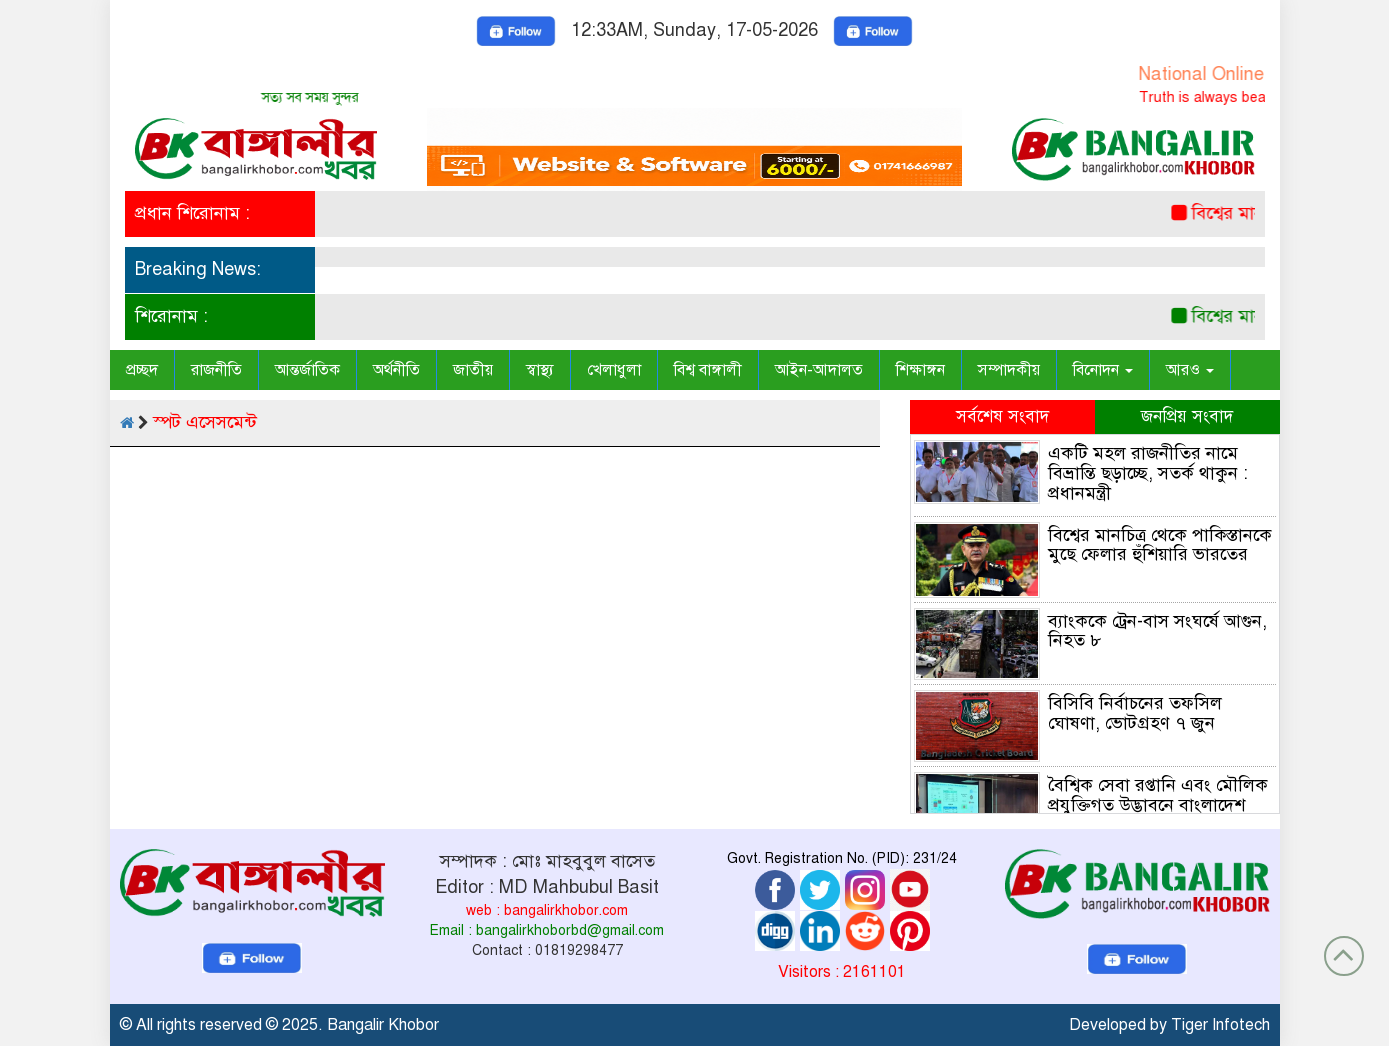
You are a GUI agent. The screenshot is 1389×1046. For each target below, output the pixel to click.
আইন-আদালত (819, 370)
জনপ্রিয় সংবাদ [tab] (1187, 416)
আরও (1190, 370)
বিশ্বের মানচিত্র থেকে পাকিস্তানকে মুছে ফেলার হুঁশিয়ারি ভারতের (1160, 545)
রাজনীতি (216, 370)
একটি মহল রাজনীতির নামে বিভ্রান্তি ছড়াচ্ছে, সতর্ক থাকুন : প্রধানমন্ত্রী (1148, 473)
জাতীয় (473, 370)
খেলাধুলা (614, 370)
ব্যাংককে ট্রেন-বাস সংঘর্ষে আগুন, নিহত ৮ (1157, 631)
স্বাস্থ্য (540, 370)
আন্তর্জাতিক (307, 370)
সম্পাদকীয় (1009, 370)
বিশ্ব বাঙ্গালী (708, 370)
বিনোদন (1103, 370)
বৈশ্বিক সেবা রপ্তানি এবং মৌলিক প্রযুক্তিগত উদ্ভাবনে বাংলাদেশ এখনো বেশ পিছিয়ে (1158, 805)
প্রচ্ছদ (142, 370)
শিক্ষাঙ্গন (920, 370)
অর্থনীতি (396, 370)
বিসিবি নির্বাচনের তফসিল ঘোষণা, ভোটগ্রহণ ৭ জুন (1135, 713)
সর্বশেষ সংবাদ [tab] (1002, 416)
